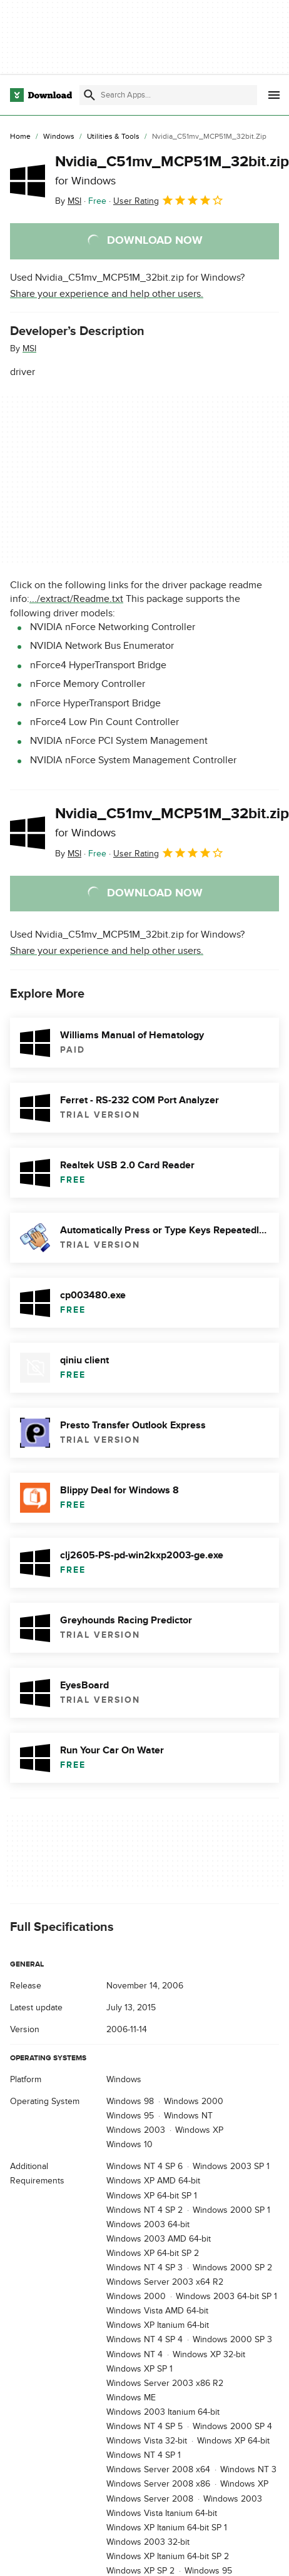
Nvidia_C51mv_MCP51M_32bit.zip (172, 170)
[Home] (20, 137)
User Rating (168, 200)
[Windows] (58, 137)
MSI (29, 348)
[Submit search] (89, 95)
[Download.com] (41, 95)
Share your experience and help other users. (106, 294)
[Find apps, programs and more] (168, 95)
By (68, 201)
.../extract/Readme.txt (76, 599)
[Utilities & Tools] (113, 137)
